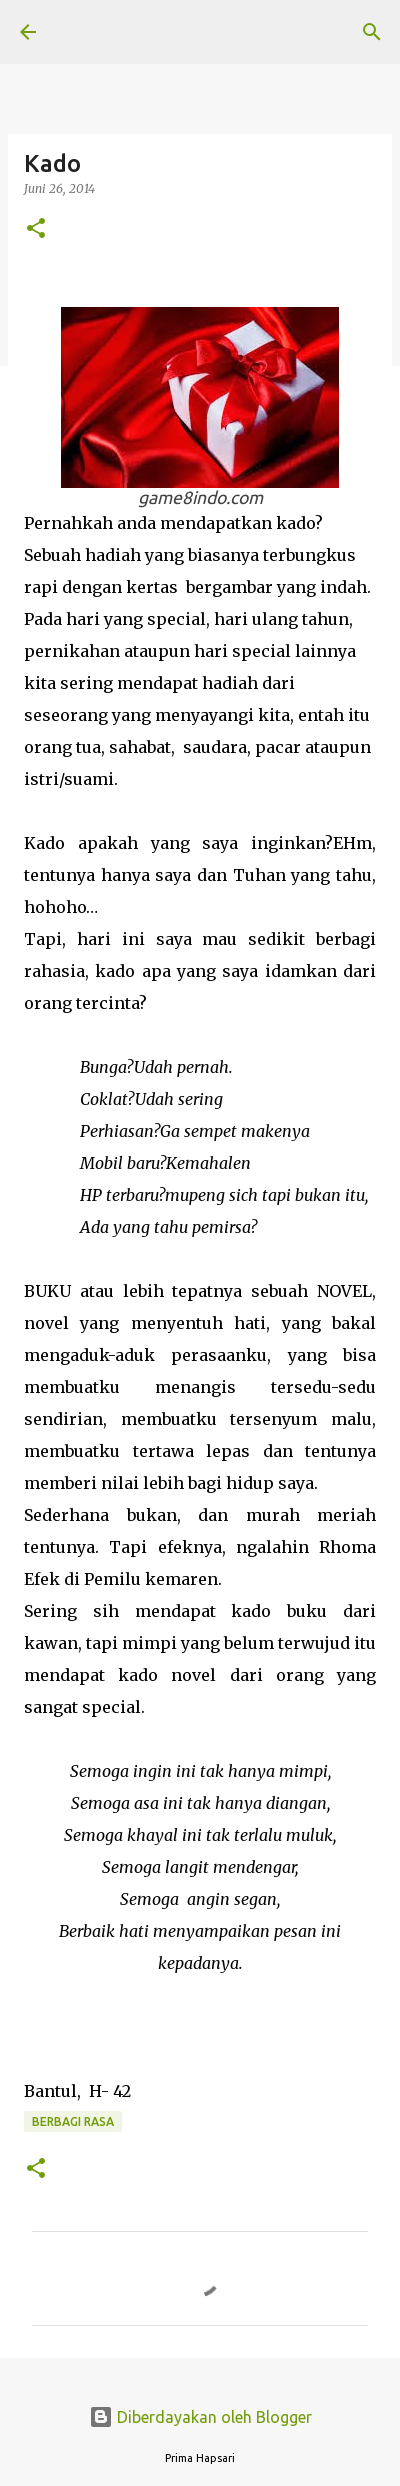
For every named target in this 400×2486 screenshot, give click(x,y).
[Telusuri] (372, 32)
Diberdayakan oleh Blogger (200, 2417)
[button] (36, 229)
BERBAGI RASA (73, 2121)
